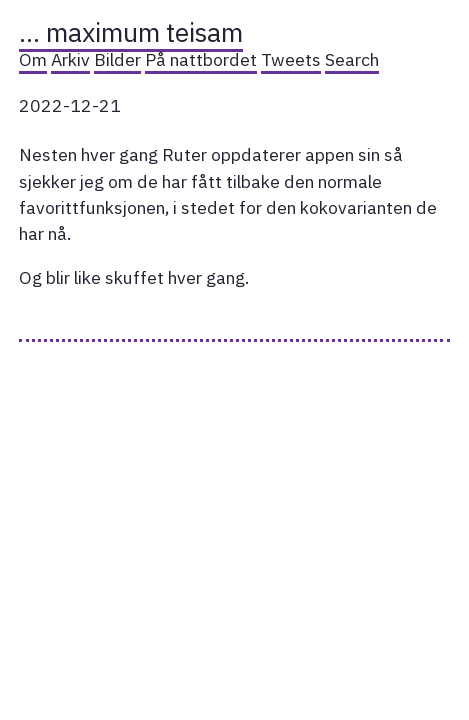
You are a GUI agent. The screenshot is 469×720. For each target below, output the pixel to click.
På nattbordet (201, 59)
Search (352, 59)
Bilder (117, 59)
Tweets (291, 59)
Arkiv (70, 59)
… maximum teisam (131, 32)
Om (33, 59)
